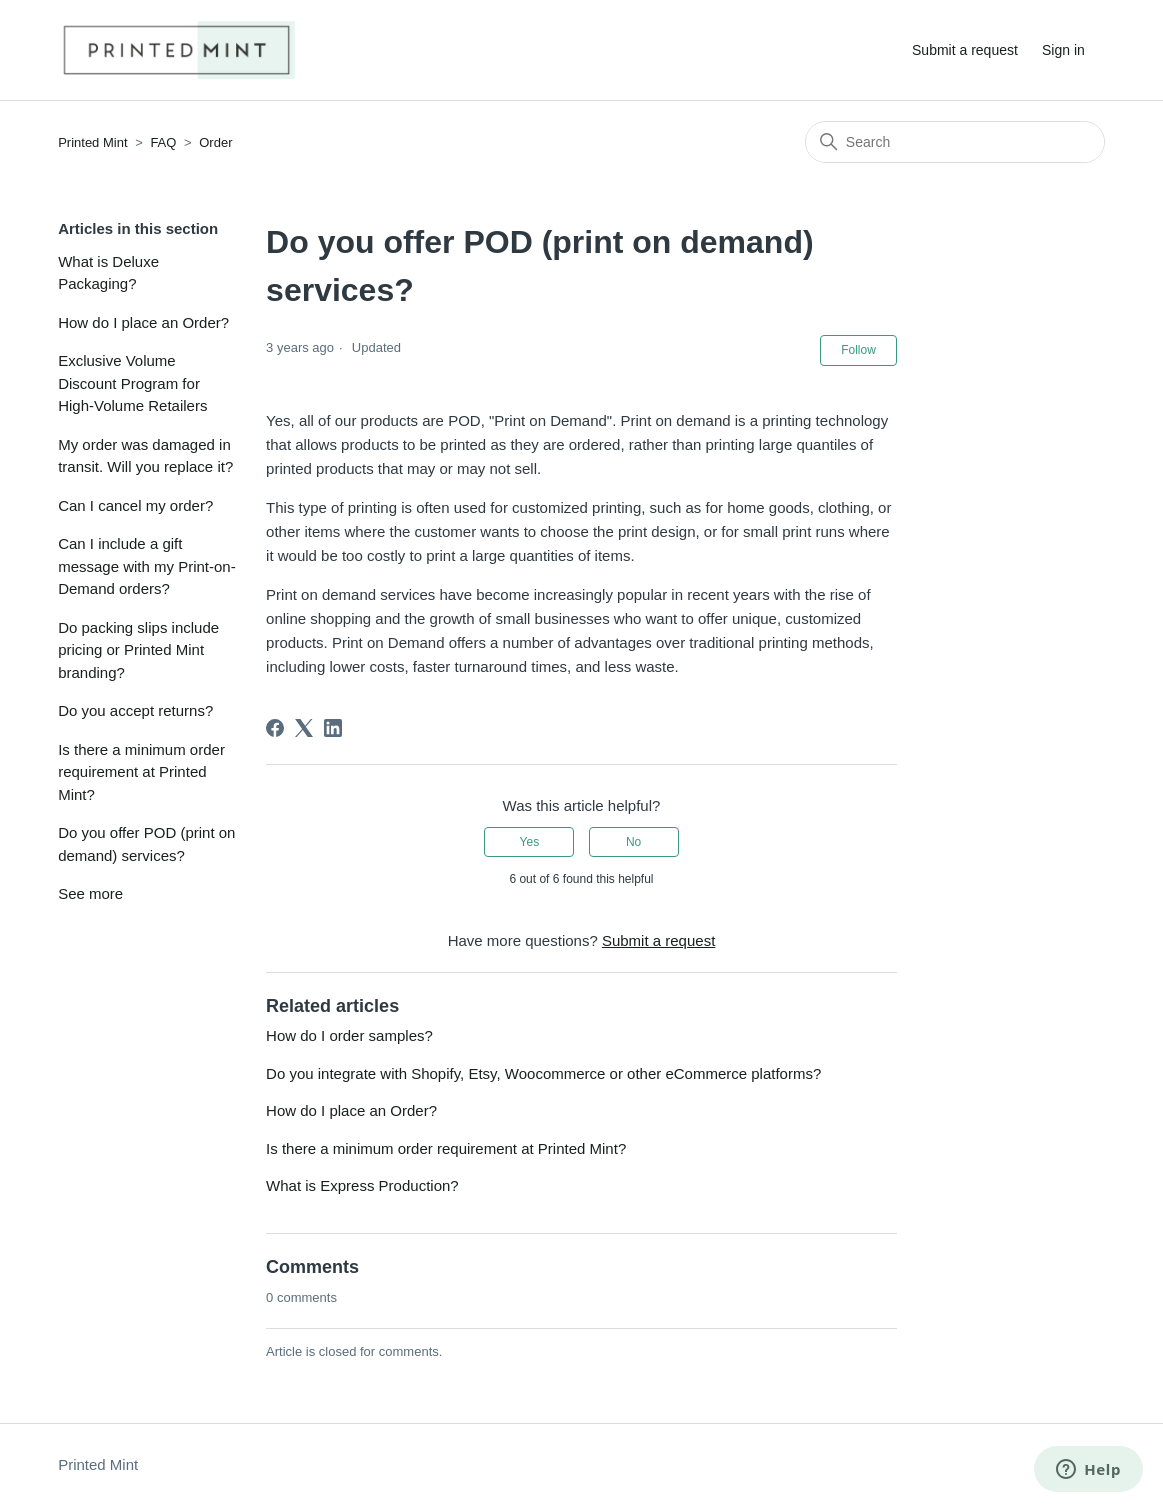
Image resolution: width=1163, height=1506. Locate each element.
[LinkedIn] (333, 728)
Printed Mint (92, 142)
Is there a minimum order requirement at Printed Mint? (141, 772)
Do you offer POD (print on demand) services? (146, 844)
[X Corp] (304, 728)
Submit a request (965, 50)
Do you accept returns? (135, 710)
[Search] (955, 142)
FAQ (163, 142)
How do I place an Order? (143, 322)
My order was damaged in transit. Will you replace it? (145, 456)
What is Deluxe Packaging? (108, 273)
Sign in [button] (1063, 50)
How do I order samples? (349, 1035)
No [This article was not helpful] (633, 842)
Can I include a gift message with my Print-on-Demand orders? (147, 566)
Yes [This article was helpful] (530, 842)
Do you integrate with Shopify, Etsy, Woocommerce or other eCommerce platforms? (543, 1073)
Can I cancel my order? (135, 505)
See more (90, 893)
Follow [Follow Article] (858, 350)
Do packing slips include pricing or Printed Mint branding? (138, 650)
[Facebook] (275, 728)
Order (215, 142)
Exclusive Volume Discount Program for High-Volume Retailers (132, 383)
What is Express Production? (362, 1185)
